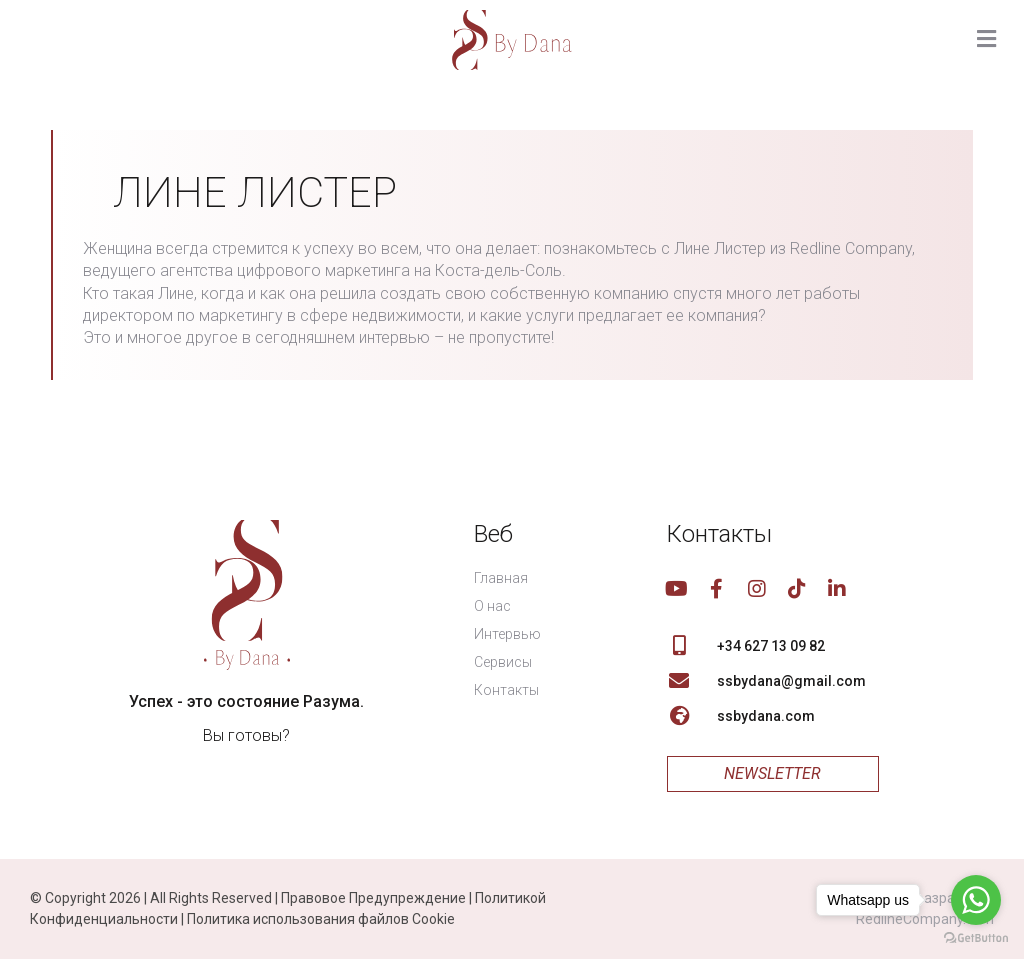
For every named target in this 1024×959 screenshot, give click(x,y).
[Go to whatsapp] (976, 900)
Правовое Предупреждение (373, 898)
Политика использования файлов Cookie (321, 919)
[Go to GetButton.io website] (976, 938)
